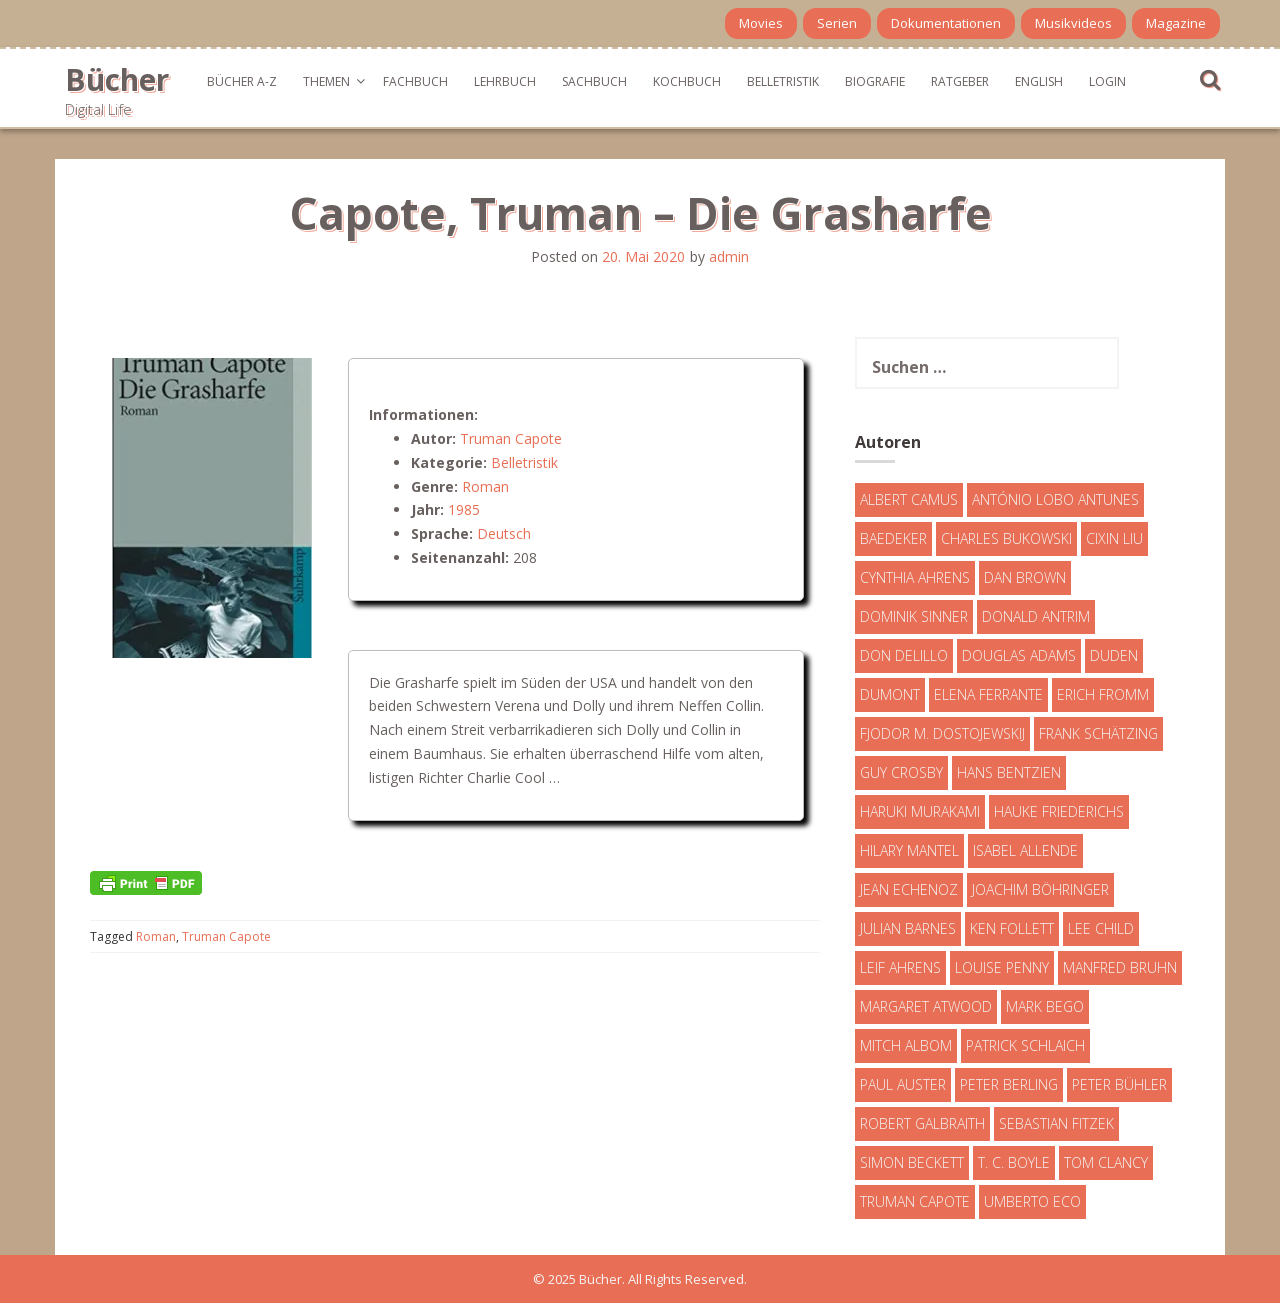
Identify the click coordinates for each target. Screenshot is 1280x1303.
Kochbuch (687, 81)
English (1039, 81)
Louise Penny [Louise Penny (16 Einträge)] (1002, 967)
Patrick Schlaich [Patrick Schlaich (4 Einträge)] (1025, 1045)
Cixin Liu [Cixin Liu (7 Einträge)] (1114, 538)
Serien (837, 23)
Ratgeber (960, 81)
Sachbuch (594, 81)
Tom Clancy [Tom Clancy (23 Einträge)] (1106, 1162)
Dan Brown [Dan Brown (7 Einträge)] (1025, 577)
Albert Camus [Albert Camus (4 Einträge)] (909, 499)
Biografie (875, 81)
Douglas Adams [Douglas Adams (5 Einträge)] (1019, 655)
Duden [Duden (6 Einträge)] (1114, 655)
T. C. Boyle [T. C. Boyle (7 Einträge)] (1014, 1162)
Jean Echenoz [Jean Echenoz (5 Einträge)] (909, 889)
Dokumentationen (946, 23)
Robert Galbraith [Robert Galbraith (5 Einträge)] (922, 1123)
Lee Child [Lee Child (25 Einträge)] (1101, 928)
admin (729, 256)
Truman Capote (511, 438)
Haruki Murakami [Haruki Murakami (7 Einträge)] (920, 811)
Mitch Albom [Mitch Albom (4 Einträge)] (906, 1045)
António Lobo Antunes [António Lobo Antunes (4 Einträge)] (1055, 499)
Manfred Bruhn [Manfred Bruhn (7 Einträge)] (1120, 967)
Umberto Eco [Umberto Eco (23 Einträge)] (1032, 1201)
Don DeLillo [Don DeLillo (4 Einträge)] (904, 655)
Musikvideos (1073, 23)
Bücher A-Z (242, 81)
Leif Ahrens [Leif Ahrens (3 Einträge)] (900, 967)
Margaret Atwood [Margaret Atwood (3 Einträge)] (926, 1006)
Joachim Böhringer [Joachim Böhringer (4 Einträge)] (1040, 889)
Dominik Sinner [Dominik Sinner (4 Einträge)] (914, 616)
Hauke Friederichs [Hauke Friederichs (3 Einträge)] (1059, 811)
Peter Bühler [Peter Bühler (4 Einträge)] (1119, 1084)
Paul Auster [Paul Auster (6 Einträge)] (903, 1084)
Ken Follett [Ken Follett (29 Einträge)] (1012, 928)
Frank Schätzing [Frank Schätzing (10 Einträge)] (1098, 733)
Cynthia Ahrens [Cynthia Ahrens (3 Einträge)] (915, 577)
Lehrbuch (505, 81)
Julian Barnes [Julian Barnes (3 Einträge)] (908, 928)
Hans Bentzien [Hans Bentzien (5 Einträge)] (1009, 772)
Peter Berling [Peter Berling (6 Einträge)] (1009, 1084)
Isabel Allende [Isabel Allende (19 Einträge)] (1025, 850)
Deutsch (504, 533)
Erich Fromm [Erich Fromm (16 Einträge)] (1103, 694)
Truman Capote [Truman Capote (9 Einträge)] (915, 1201)
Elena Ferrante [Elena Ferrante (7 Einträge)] (988, 694)
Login (1107, 81)
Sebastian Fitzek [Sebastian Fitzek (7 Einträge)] (1056, 1123)
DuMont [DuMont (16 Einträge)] (890, 694)
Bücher (117, 79)
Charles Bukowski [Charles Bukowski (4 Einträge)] (1006, 538)
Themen (326, 81)
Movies (761, 23)
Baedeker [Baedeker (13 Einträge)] (893, 538)
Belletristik (783, 81)
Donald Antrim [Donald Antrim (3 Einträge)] (1036, 616)
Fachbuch (415, 81)
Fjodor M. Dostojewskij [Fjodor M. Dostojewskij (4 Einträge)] (942, 733)
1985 (464, 509)
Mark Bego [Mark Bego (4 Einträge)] (1045, 1006)
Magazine (1176, 23)
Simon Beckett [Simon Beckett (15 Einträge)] (912, 1162)
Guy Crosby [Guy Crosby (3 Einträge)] (901, 772)
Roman (485, 486)
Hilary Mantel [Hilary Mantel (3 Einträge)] (909, 850)
